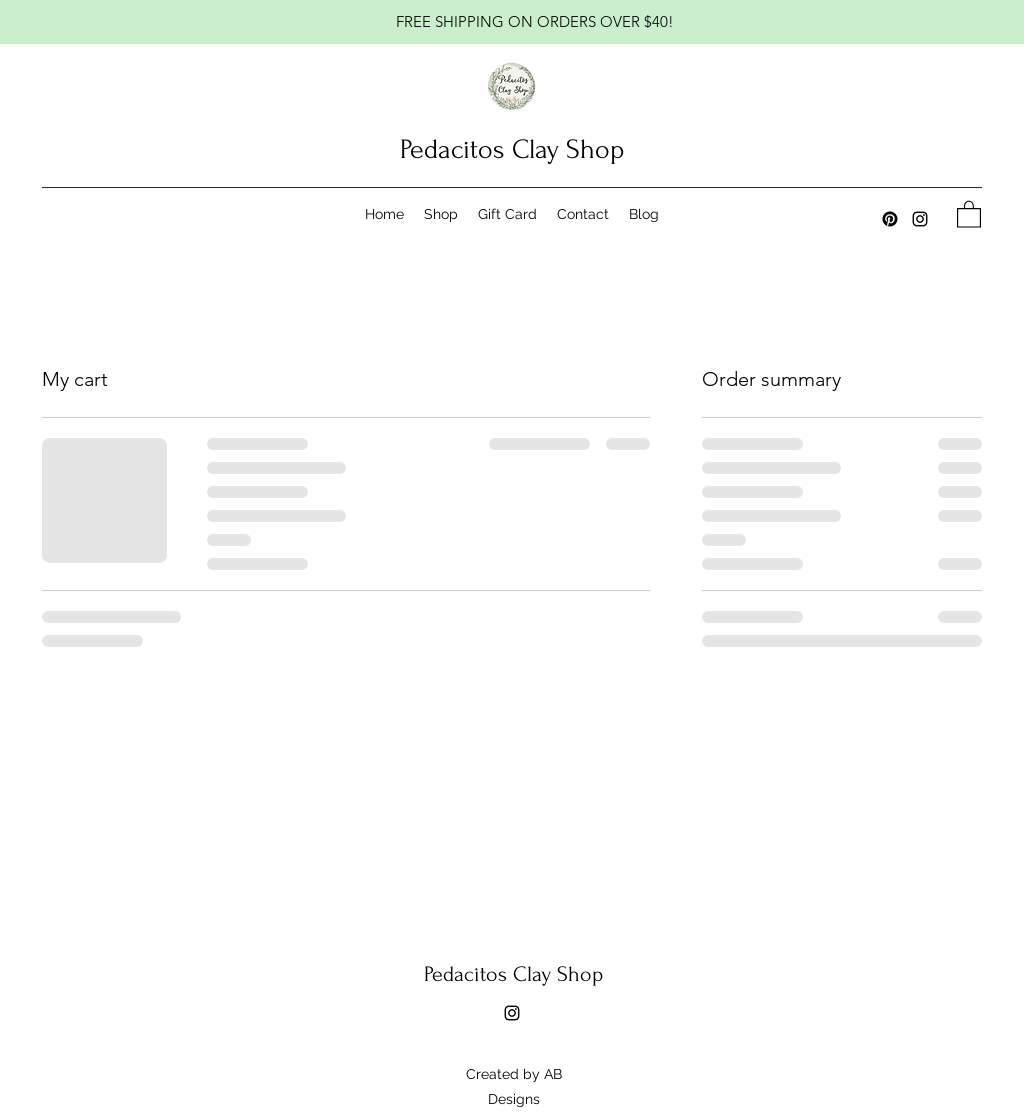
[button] (969, 213)
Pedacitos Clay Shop (512, 149)
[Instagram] (920, 219)
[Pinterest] (890, 219)
